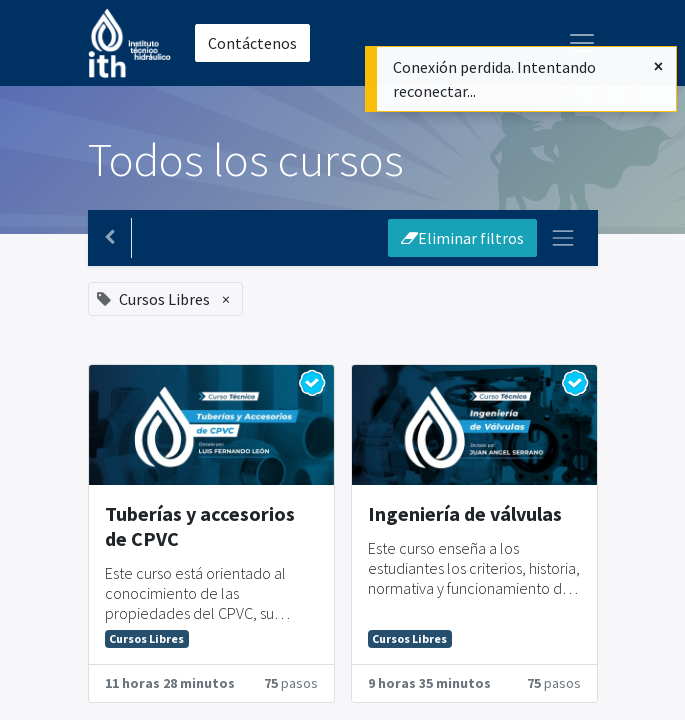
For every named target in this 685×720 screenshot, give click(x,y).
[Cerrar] (658, 66)
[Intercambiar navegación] (563, 238)
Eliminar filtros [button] (462, 238)
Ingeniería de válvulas (465, 513)
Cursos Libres (146, 638)
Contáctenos (252, 43)
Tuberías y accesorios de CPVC (200, 526)
